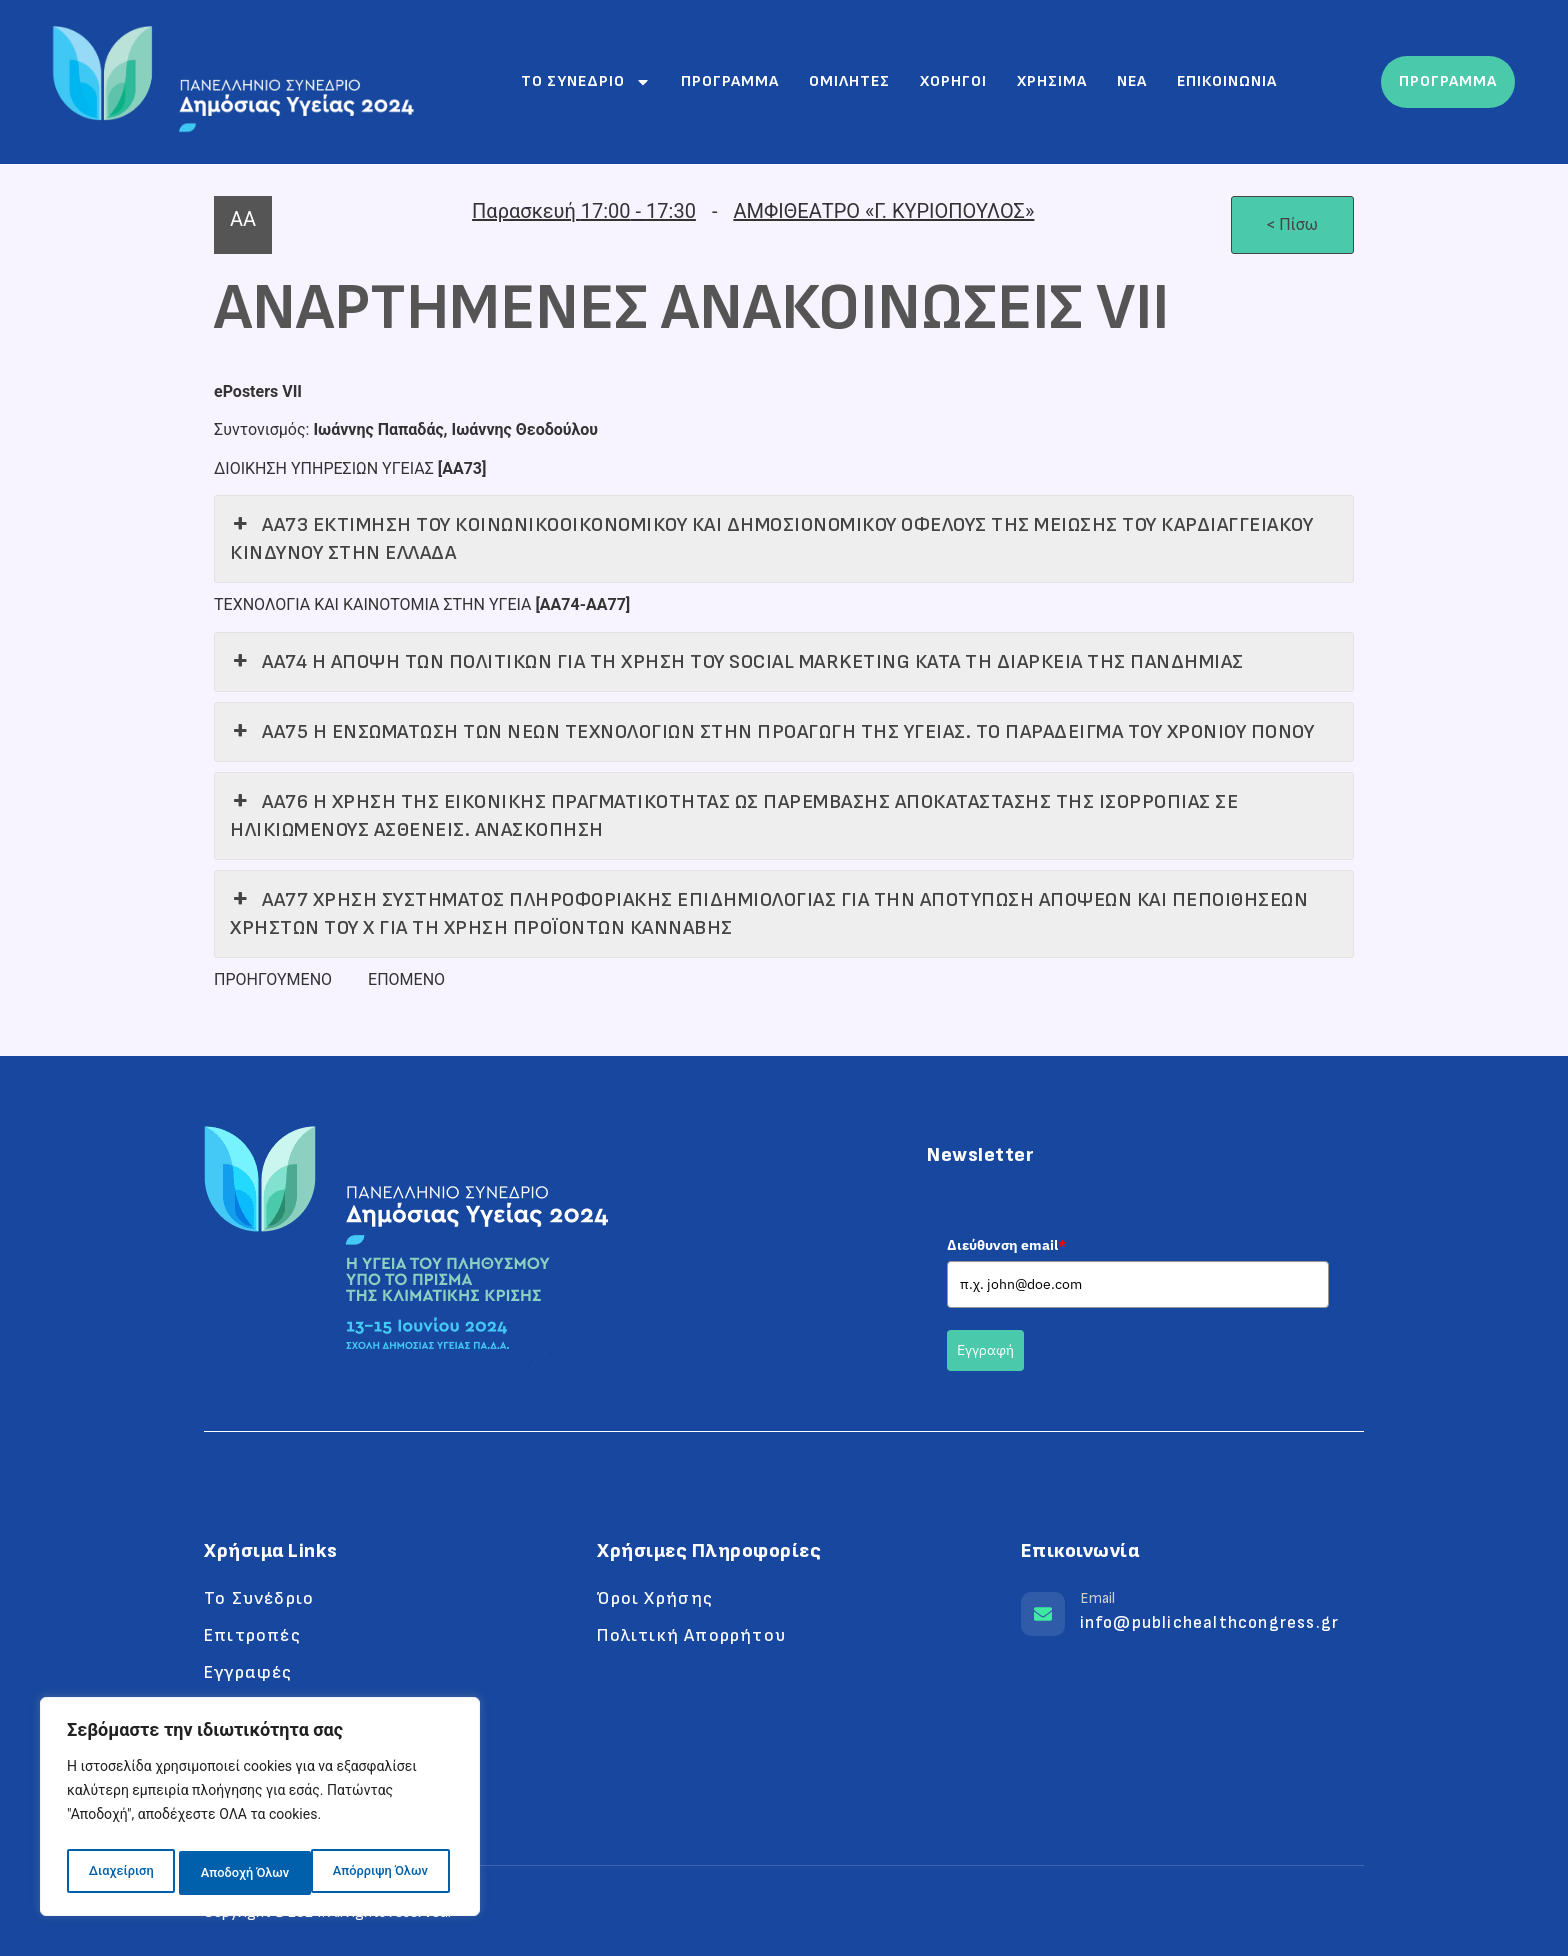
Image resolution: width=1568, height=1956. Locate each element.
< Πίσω (1292, 224)
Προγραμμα (730, 81)
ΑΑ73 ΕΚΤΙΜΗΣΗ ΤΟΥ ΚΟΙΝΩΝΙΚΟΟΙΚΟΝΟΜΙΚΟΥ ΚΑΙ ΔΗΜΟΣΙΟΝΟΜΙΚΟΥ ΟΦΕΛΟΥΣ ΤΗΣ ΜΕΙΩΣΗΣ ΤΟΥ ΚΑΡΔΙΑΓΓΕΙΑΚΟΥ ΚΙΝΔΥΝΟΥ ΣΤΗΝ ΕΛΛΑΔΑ (771, 538)
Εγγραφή (985, 1350)
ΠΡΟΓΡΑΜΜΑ (1448, 81)
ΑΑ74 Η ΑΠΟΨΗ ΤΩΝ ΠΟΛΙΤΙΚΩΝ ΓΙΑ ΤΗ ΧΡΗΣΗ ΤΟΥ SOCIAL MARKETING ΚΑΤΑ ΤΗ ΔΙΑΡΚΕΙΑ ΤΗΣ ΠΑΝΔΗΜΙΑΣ (737, 662)
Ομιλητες (849, 81)
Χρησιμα (1052, 81)
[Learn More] (1192, 1620)
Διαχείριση (119, 1873)
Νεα (1132, 81)
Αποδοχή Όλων (388, 1873)
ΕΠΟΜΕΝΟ (406, 979)
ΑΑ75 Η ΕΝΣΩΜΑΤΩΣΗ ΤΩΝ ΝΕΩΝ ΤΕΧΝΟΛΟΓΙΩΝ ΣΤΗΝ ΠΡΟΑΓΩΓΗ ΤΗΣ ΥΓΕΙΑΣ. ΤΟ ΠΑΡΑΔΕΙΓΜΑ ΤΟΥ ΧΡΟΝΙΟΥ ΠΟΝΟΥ (772, 732)
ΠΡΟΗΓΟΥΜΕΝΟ (273, 979)
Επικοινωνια (1227, 81)
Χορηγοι (953, 81)
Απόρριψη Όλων (247, 1873)
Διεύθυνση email (1006, 1245)
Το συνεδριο (586, 82)
